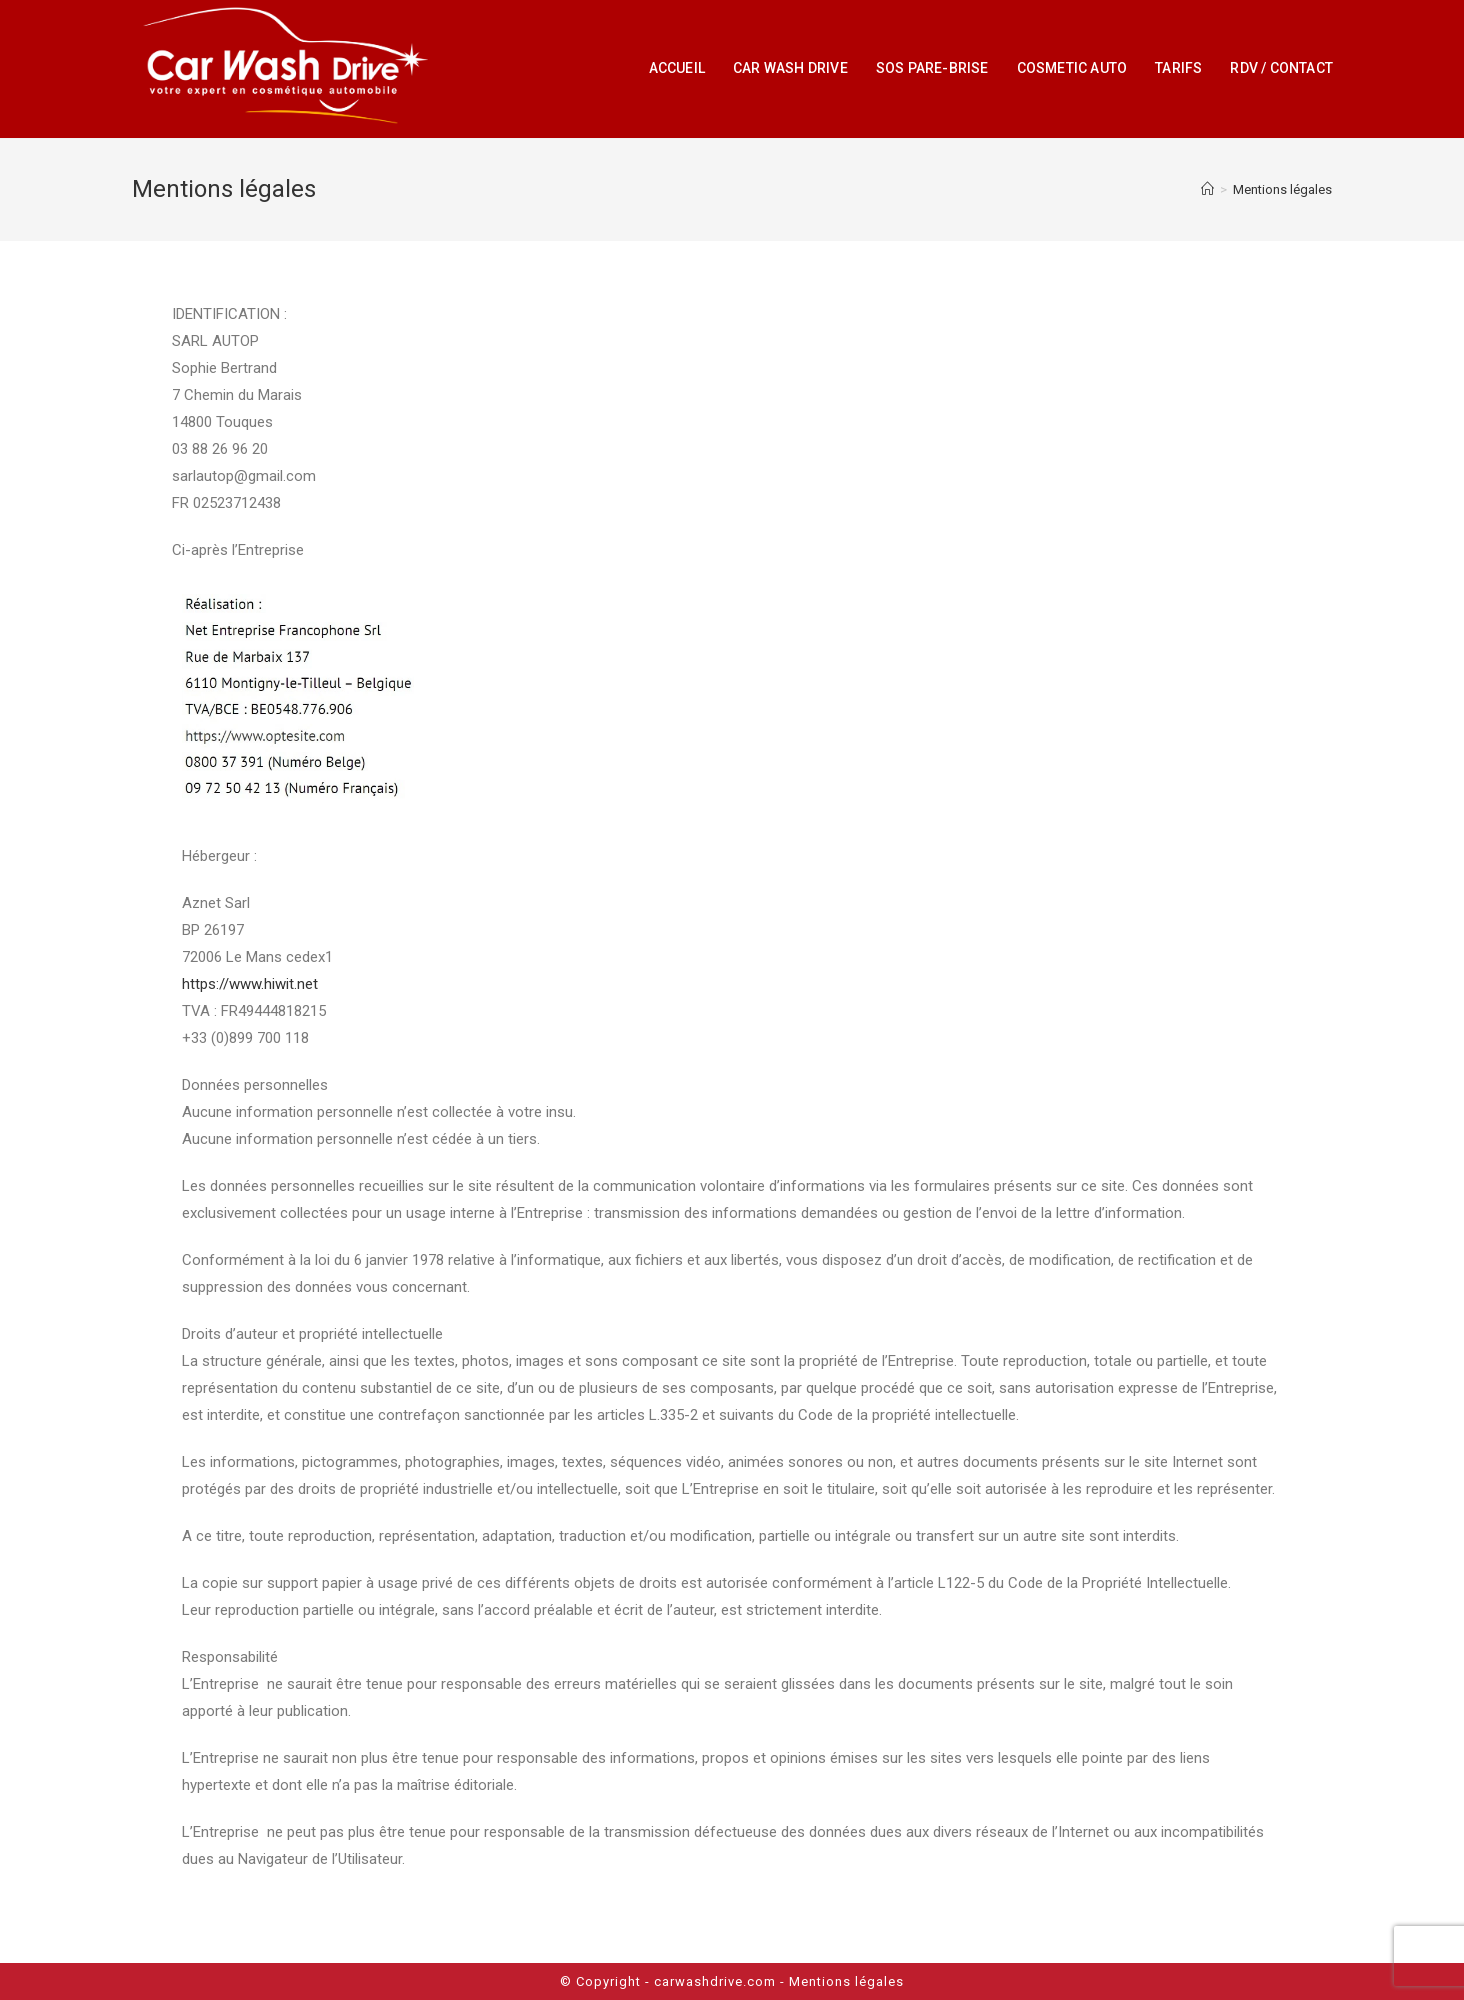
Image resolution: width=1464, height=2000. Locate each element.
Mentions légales (846, 1981)
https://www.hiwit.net (250, 984)
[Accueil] (1207, 189)
